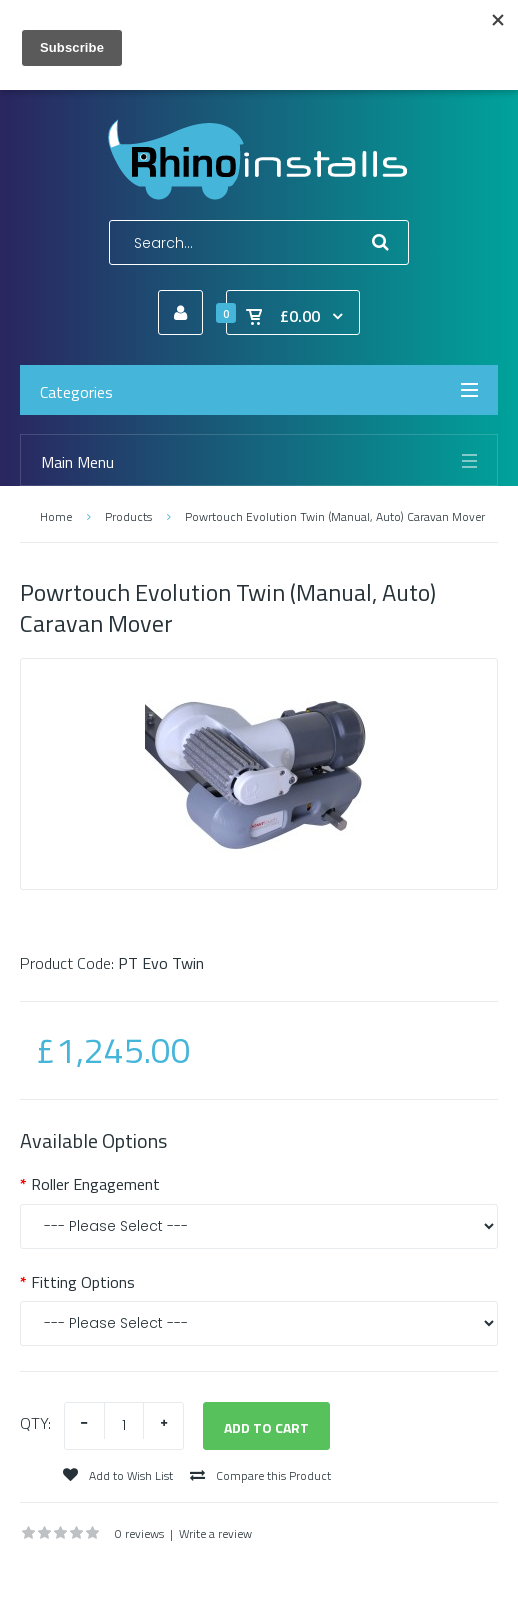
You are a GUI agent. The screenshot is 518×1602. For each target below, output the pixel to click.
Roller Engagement (95, 1184)
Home (56, 516)
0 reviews (139, 1533)
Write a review (215, 1533)
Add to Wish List (118, 1475)
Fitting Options (83, 1282)
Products (128, 516)
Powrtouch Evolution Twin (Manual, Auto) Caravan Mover (335, 516)
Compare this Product (260, 1475)
